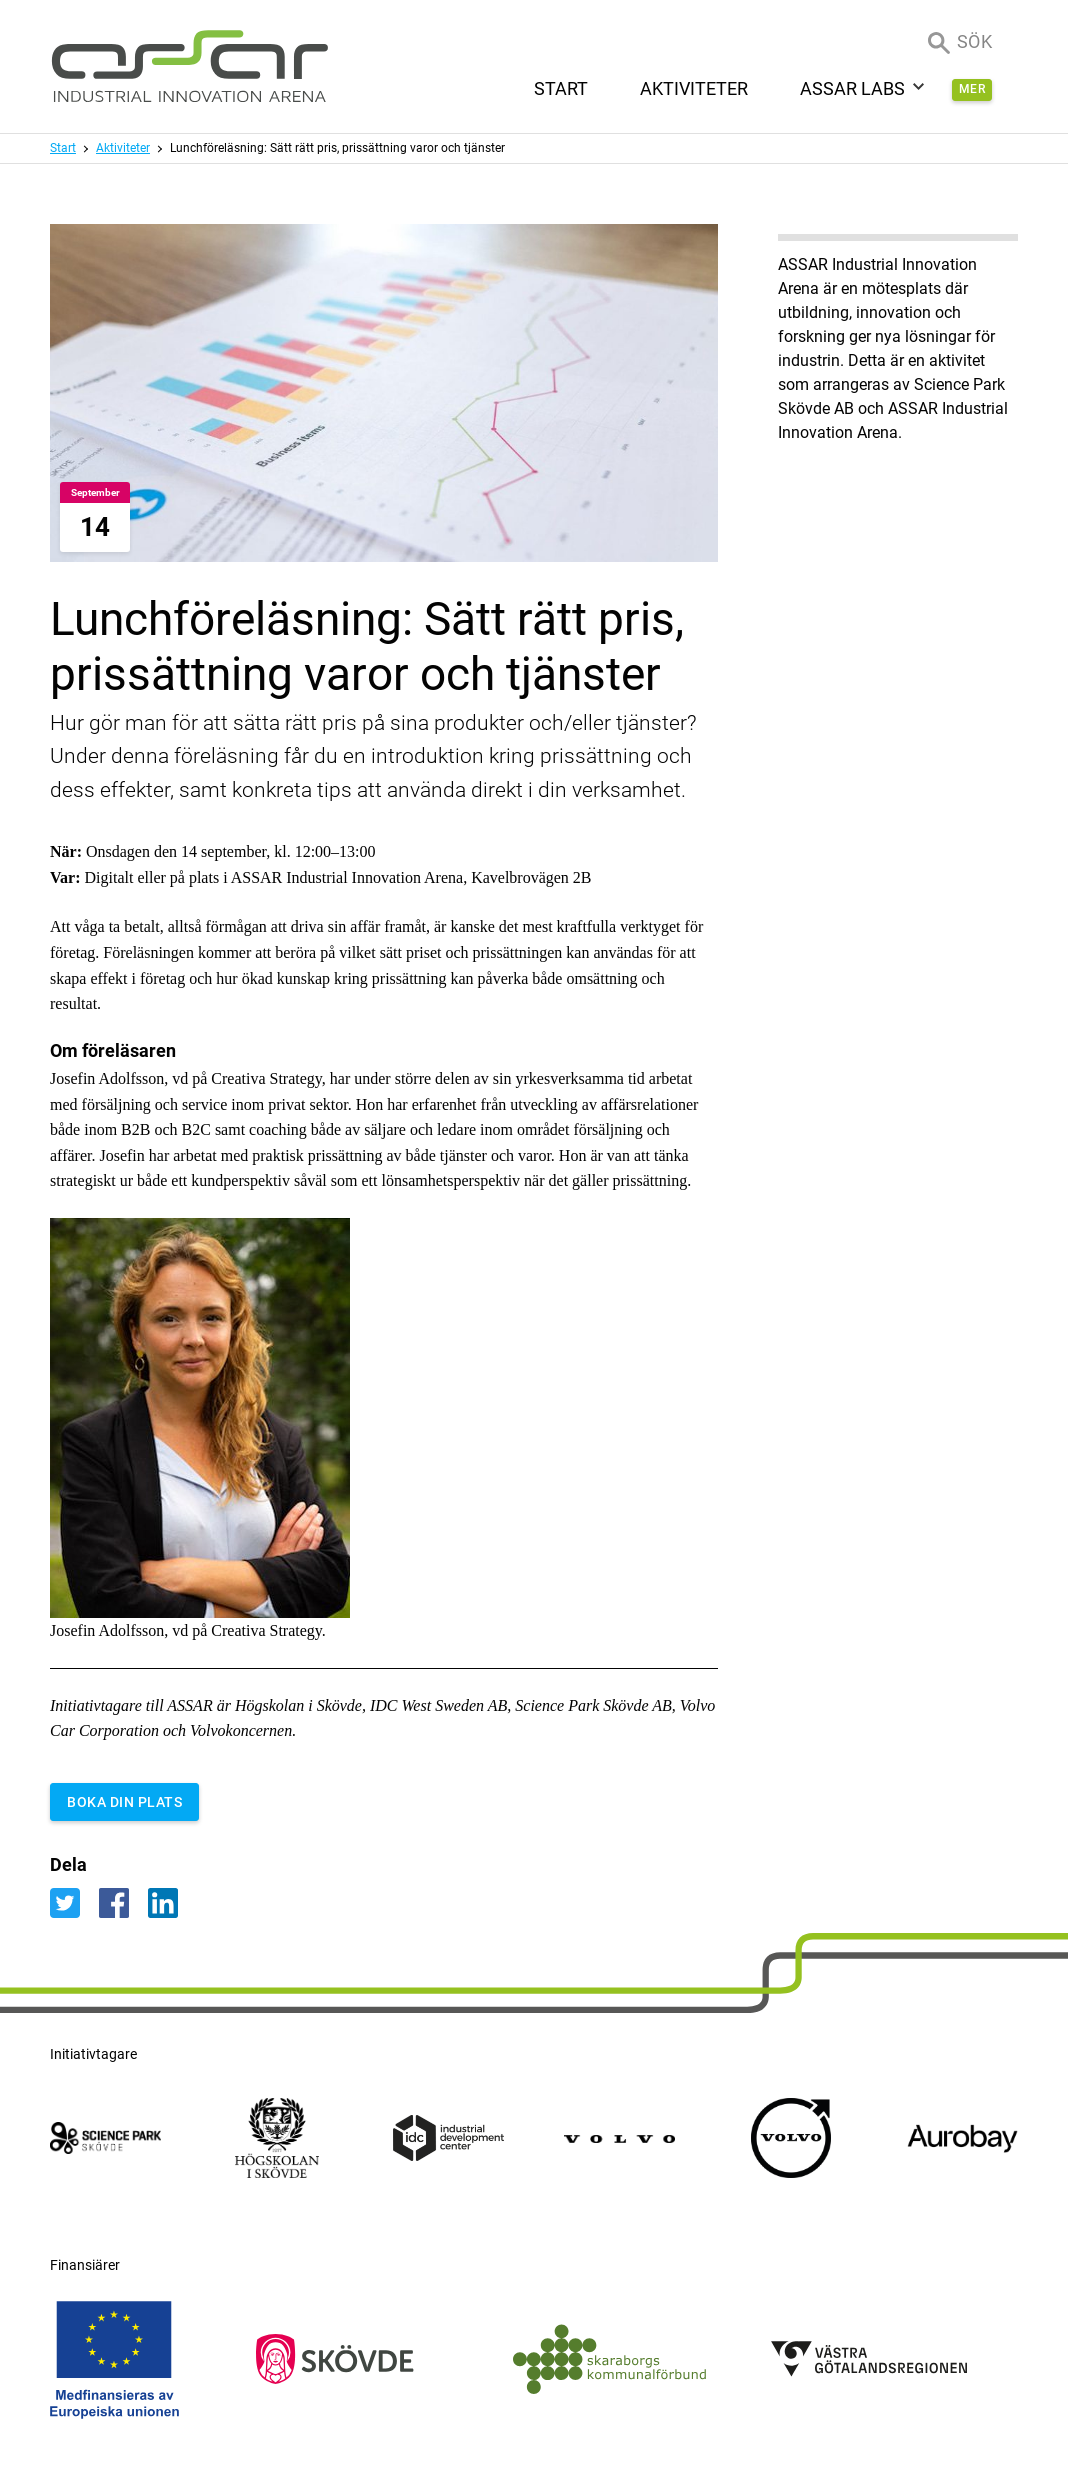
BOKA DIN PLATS (124, 1802)
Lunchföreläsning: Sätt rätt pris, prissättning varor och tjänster (337, 148)
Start (63, 148)
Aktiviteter (123, 148)
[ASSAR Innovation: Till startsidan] (190, 66)
